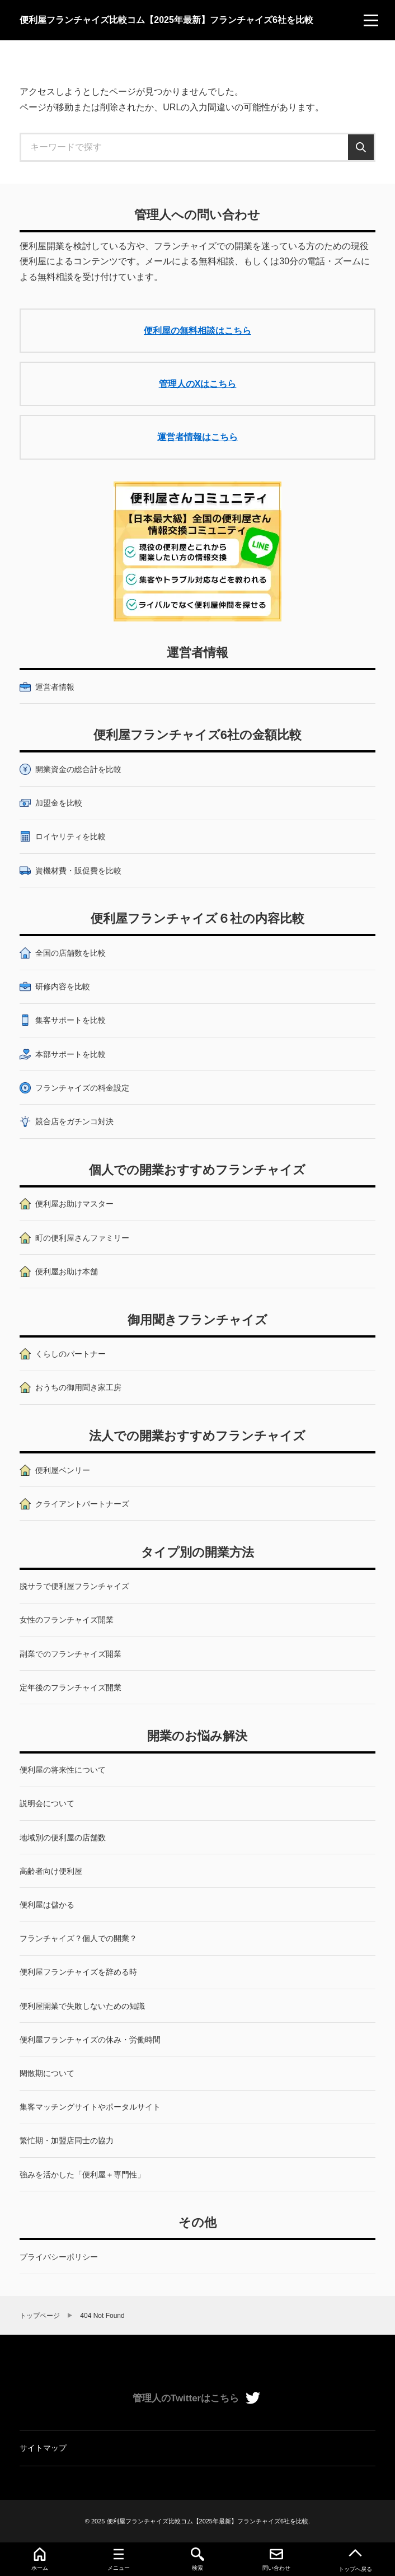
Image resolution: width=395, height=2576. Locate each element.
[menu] (371, 20)
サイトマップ (43, 2447)
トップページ (40, 2315)
